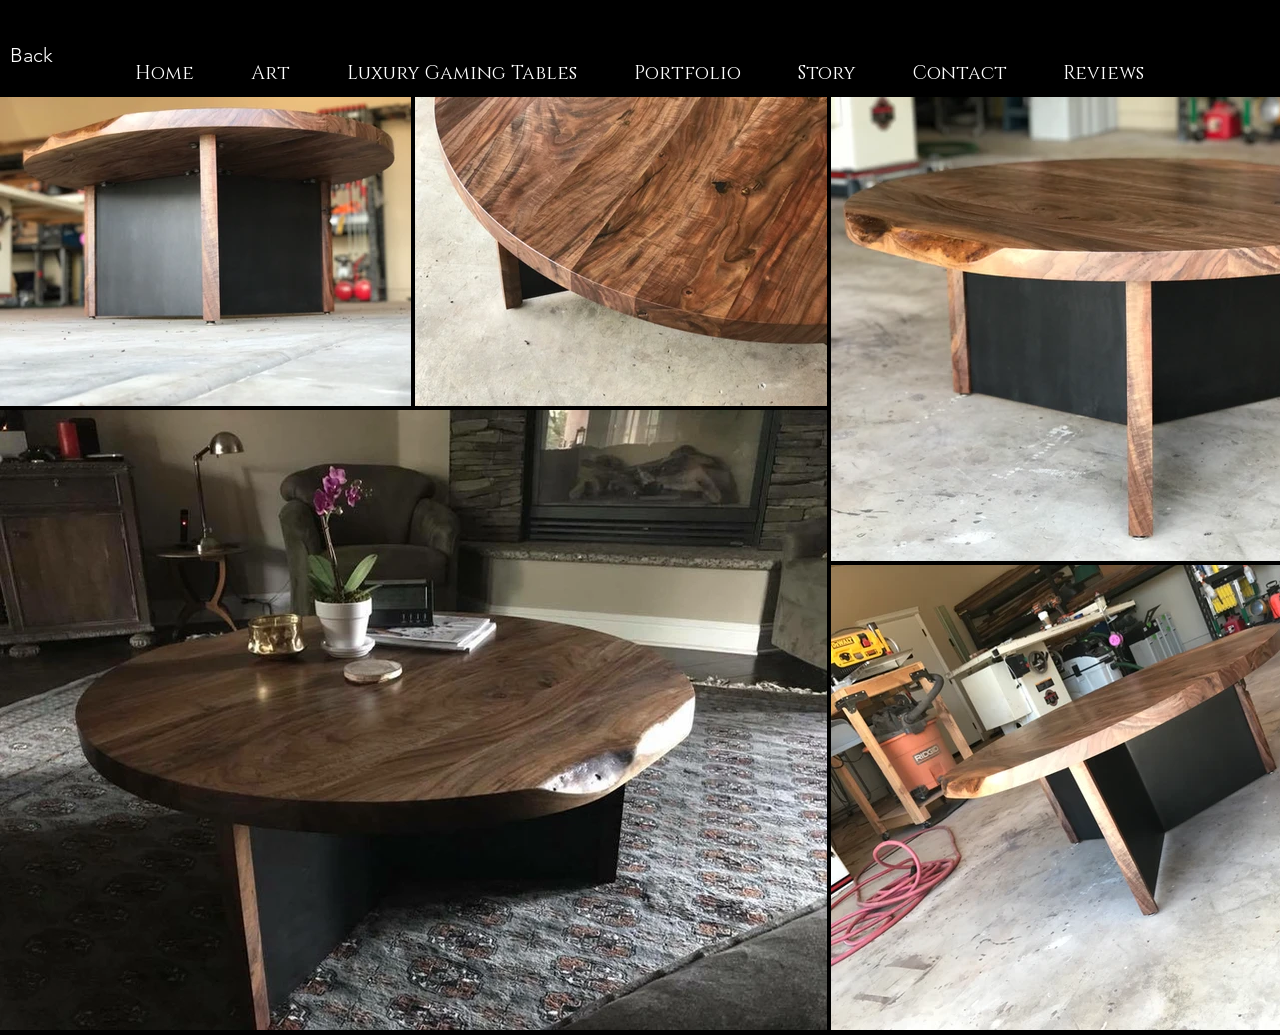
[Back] (31, 54)
